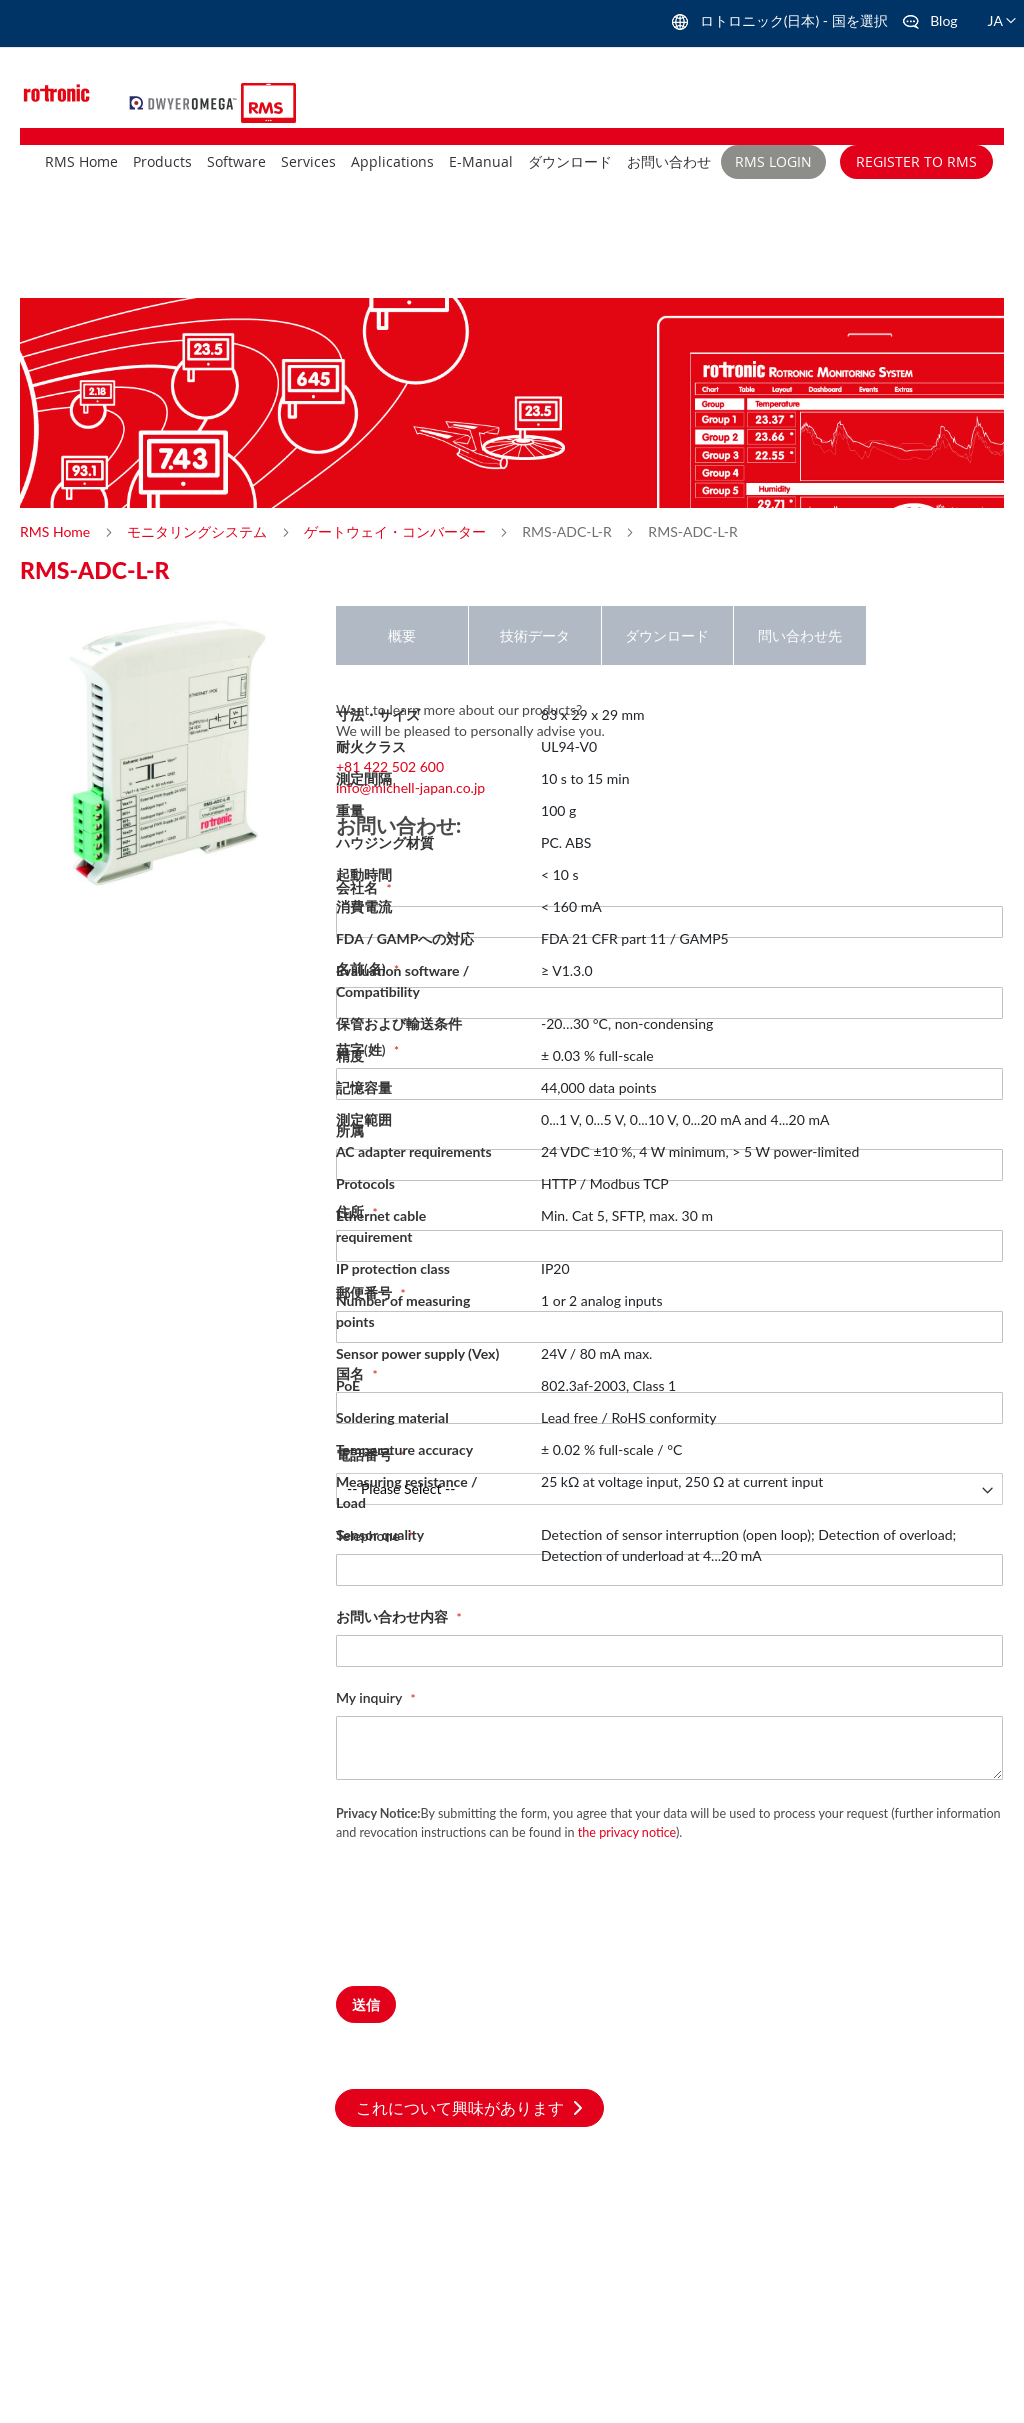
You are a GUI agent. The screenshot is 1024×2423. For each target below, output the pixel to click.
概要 (402, 635)
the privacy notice (627, 1832)
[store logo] (185, 100)
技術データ (535, 635)
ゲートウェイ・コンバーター (397, 531)
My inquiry (371, 1697)
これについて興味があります (469, 2107)
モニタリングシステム (199, 531)
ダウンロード (667, 635)
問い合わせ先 (800, 635)
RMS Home (57, 531)
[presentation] (488, 1927)
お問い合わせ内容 (394, 1616)
